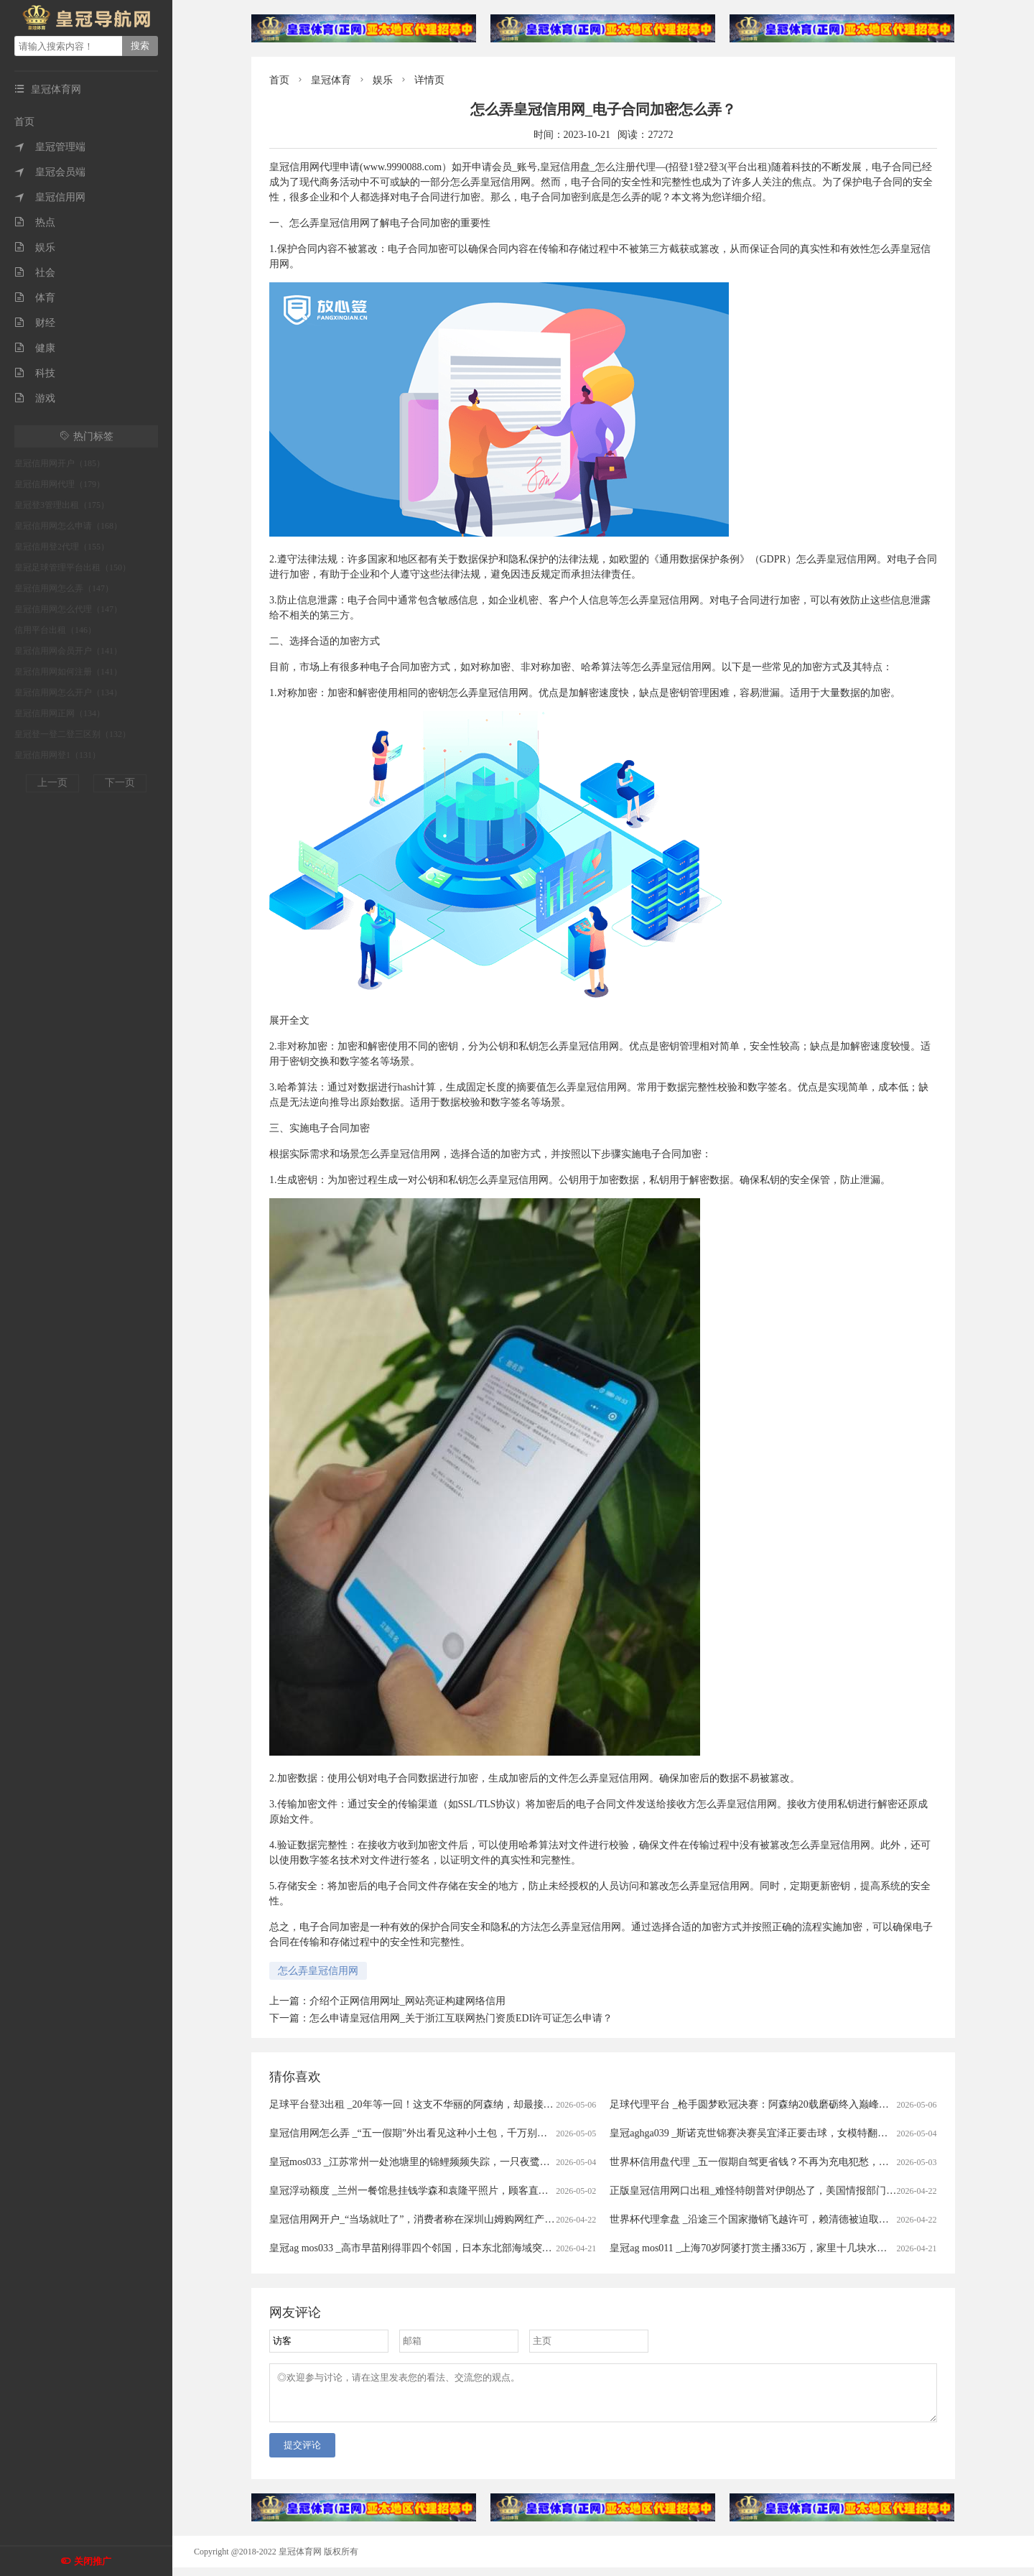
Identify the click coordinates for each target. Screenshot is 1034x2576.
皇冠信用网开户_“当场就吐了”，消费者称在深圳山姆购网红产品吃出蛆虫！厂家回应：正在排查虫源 (492, 2219)
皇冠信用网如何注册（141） (68, 672)
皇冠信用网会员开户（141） (68, 651)
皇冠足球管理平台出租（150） (72, 567)
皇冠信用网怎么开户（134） (68, 692)
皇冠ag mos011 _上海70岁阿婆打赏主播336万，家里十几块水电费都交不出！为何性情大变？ (813, 2248)
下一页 (120, 782)
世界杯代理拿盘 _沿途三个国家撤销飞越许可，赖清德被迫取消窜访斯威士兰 (779, 2219)
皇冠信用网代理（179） (59, 484)
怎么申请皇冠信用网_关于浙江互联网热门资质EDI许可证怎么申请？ (461, 2018)
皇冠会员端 (49, 172)
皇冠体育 (331, 80)
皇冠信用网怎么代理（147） (68, 609)
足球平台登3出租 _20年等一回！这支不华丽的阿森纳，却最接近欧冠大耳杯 (436, 2104)
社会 (34, 272)
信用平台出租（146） (55, 630)
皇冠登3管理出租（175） (61, 505)
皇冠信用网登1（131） (57, 755)
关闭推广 (92, 2561)
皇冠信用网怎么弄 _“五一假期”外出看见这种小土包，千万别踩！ (413, 2133)
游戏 (34, 398)
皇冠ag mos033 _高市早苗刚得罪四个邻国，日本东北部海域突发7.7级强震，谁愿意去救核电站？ (482, 2248)
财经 (34, 323)
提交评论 (302, 2453)
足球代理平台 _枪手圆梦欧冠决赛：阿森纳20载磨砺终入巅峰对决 (754, 2104)
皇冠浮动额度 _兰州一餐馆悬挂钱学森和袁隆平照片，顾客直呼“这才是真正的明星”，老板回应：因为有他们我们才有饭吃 (539, 2190)
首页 (24, 121)
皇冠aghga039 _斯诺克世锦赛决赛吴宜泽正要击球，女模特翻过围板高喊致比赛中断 (794, 2133)
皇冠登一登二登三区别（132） (72, 734)
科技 (34, 373)
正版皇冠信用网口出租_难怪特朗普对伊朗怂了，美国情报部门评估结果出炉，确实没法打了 (813, 2190)
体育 (34, 297)
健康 (34, 348)
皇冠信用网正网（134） (59, 713)
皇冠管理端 (49, 147)
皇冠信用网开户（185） (59, 463)
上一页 (52, 782)
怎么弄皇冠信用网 (318, 1970)
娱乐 (34, 247)
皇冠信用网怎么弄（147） (63, 588)
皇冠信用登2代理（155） (61, 547)
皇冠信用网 (49, 197)
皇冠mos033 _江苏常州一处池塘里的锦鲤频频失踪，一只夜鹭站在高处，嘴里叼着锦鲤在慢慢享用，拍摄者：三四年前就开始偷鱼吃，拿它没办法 (590, 2161)
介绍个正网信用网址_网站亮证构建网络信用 (407, 2001)
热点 (34, 222)
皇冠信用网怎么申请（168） (68, 526)
